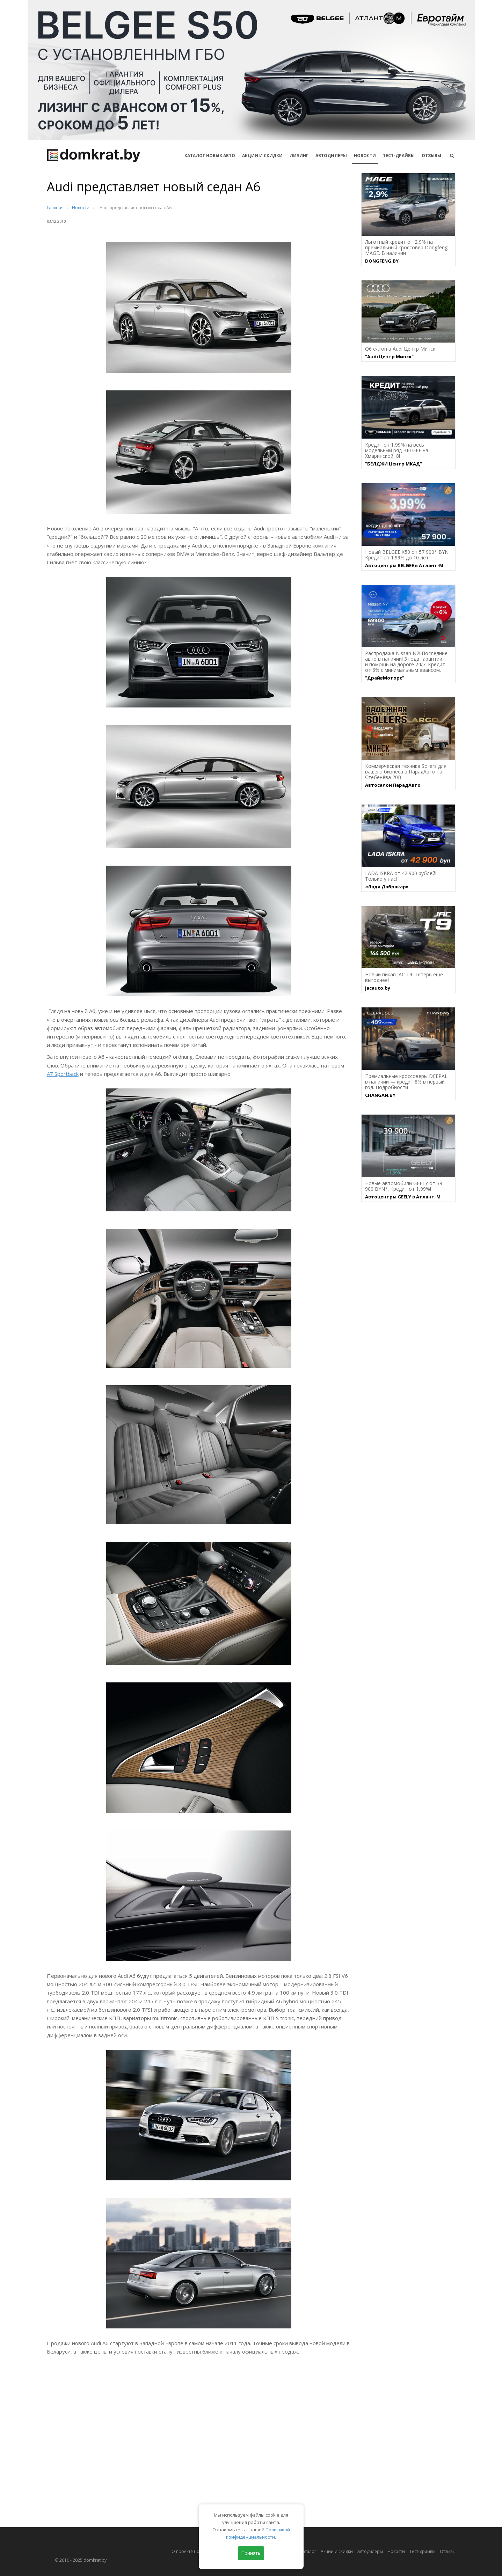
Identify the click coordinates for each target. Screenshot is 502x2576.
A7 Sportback (63, 1073)
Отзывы (431, 156)
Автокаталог (303, 2551)
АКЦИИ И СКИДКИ (262, 156)
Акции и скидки (337, 2551)
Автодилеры (331, 156)
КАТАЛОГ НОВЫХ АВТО (209, 156)
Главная (55, 207)
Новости (365, 156)
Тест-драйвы (399, 156)
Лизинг (299, 156)
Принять (251, 2553)
